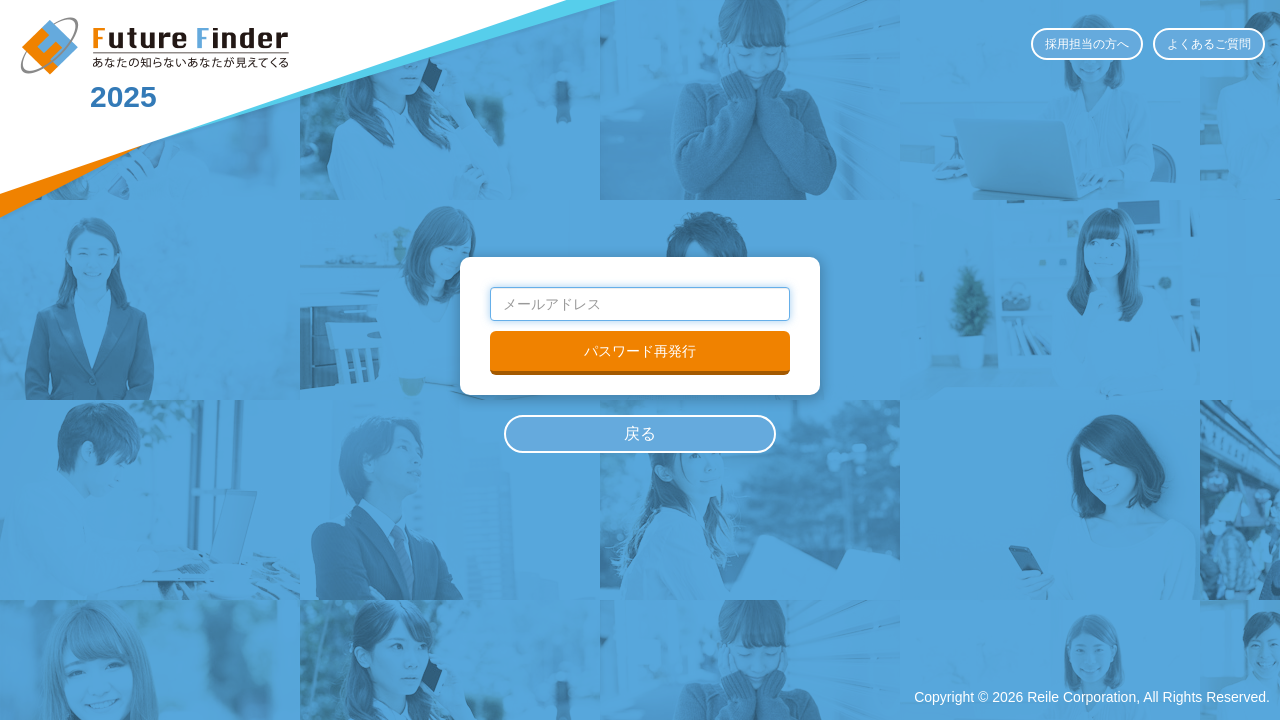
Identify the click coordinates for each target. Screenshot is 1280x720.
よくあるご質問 (1209, 44)
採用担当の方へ (1087, 44)
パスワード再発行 (640, 351)
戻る (640, 433)
